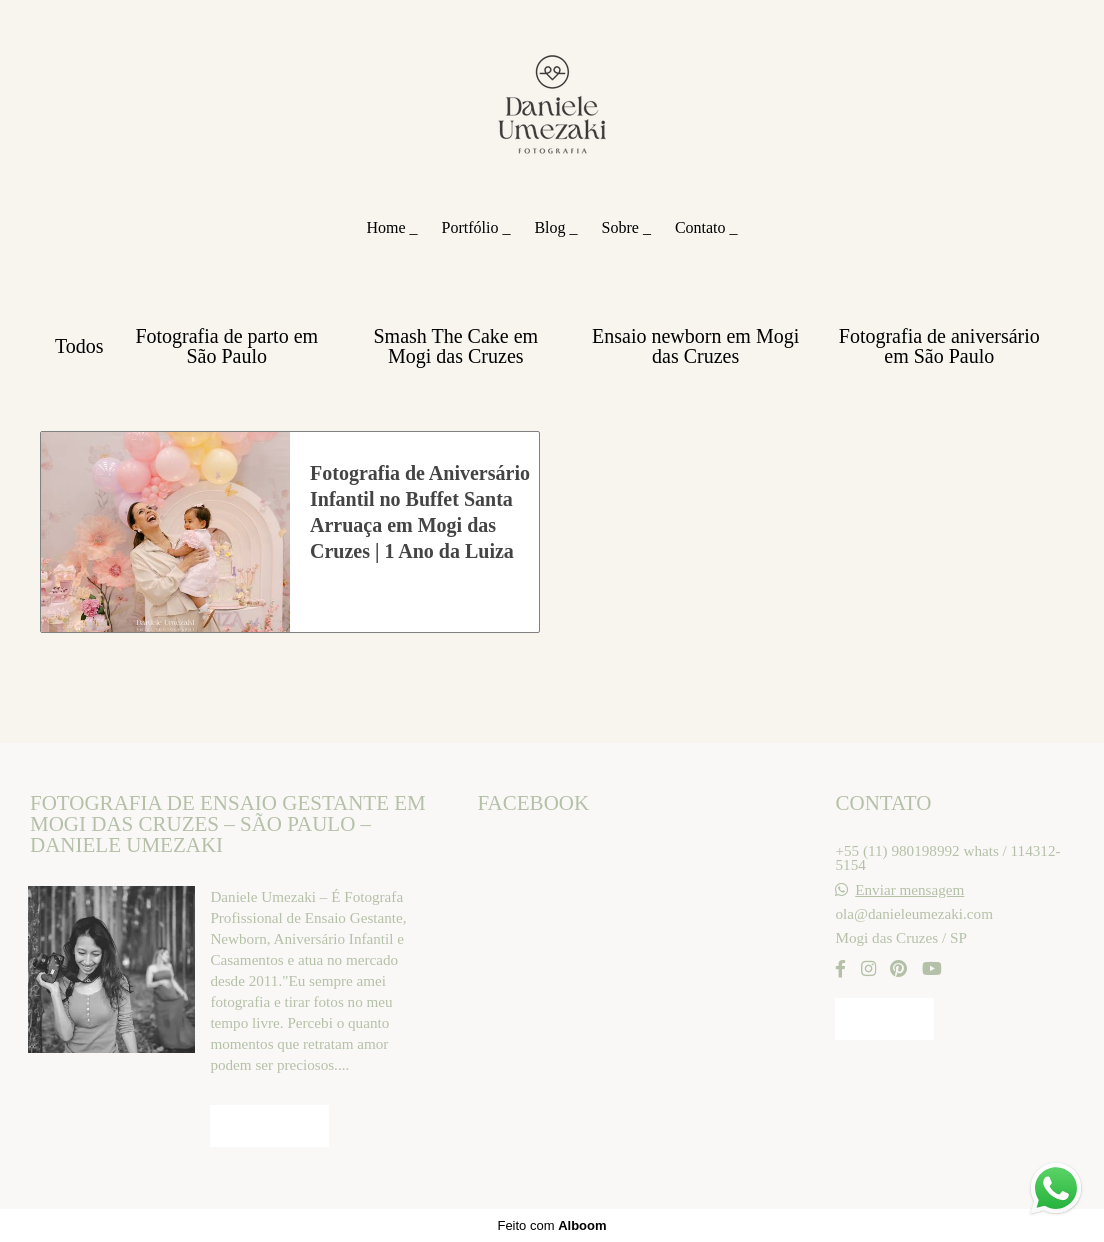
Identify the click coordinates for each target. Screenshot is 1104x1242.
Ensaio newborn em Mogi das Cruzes (695, 346)
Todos (79, 346)
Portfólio (472, 227)
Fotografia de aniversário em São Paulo (939, 346)
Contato (702, 227)
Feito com (551, 1225)
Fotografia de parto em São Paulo (226, 346)
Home (387, 227)
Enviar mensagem (909, 889)
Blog (551, 227)
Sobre (622, 227)
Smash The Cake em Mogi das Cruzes (456, 346)
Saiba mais (269, 1126)
